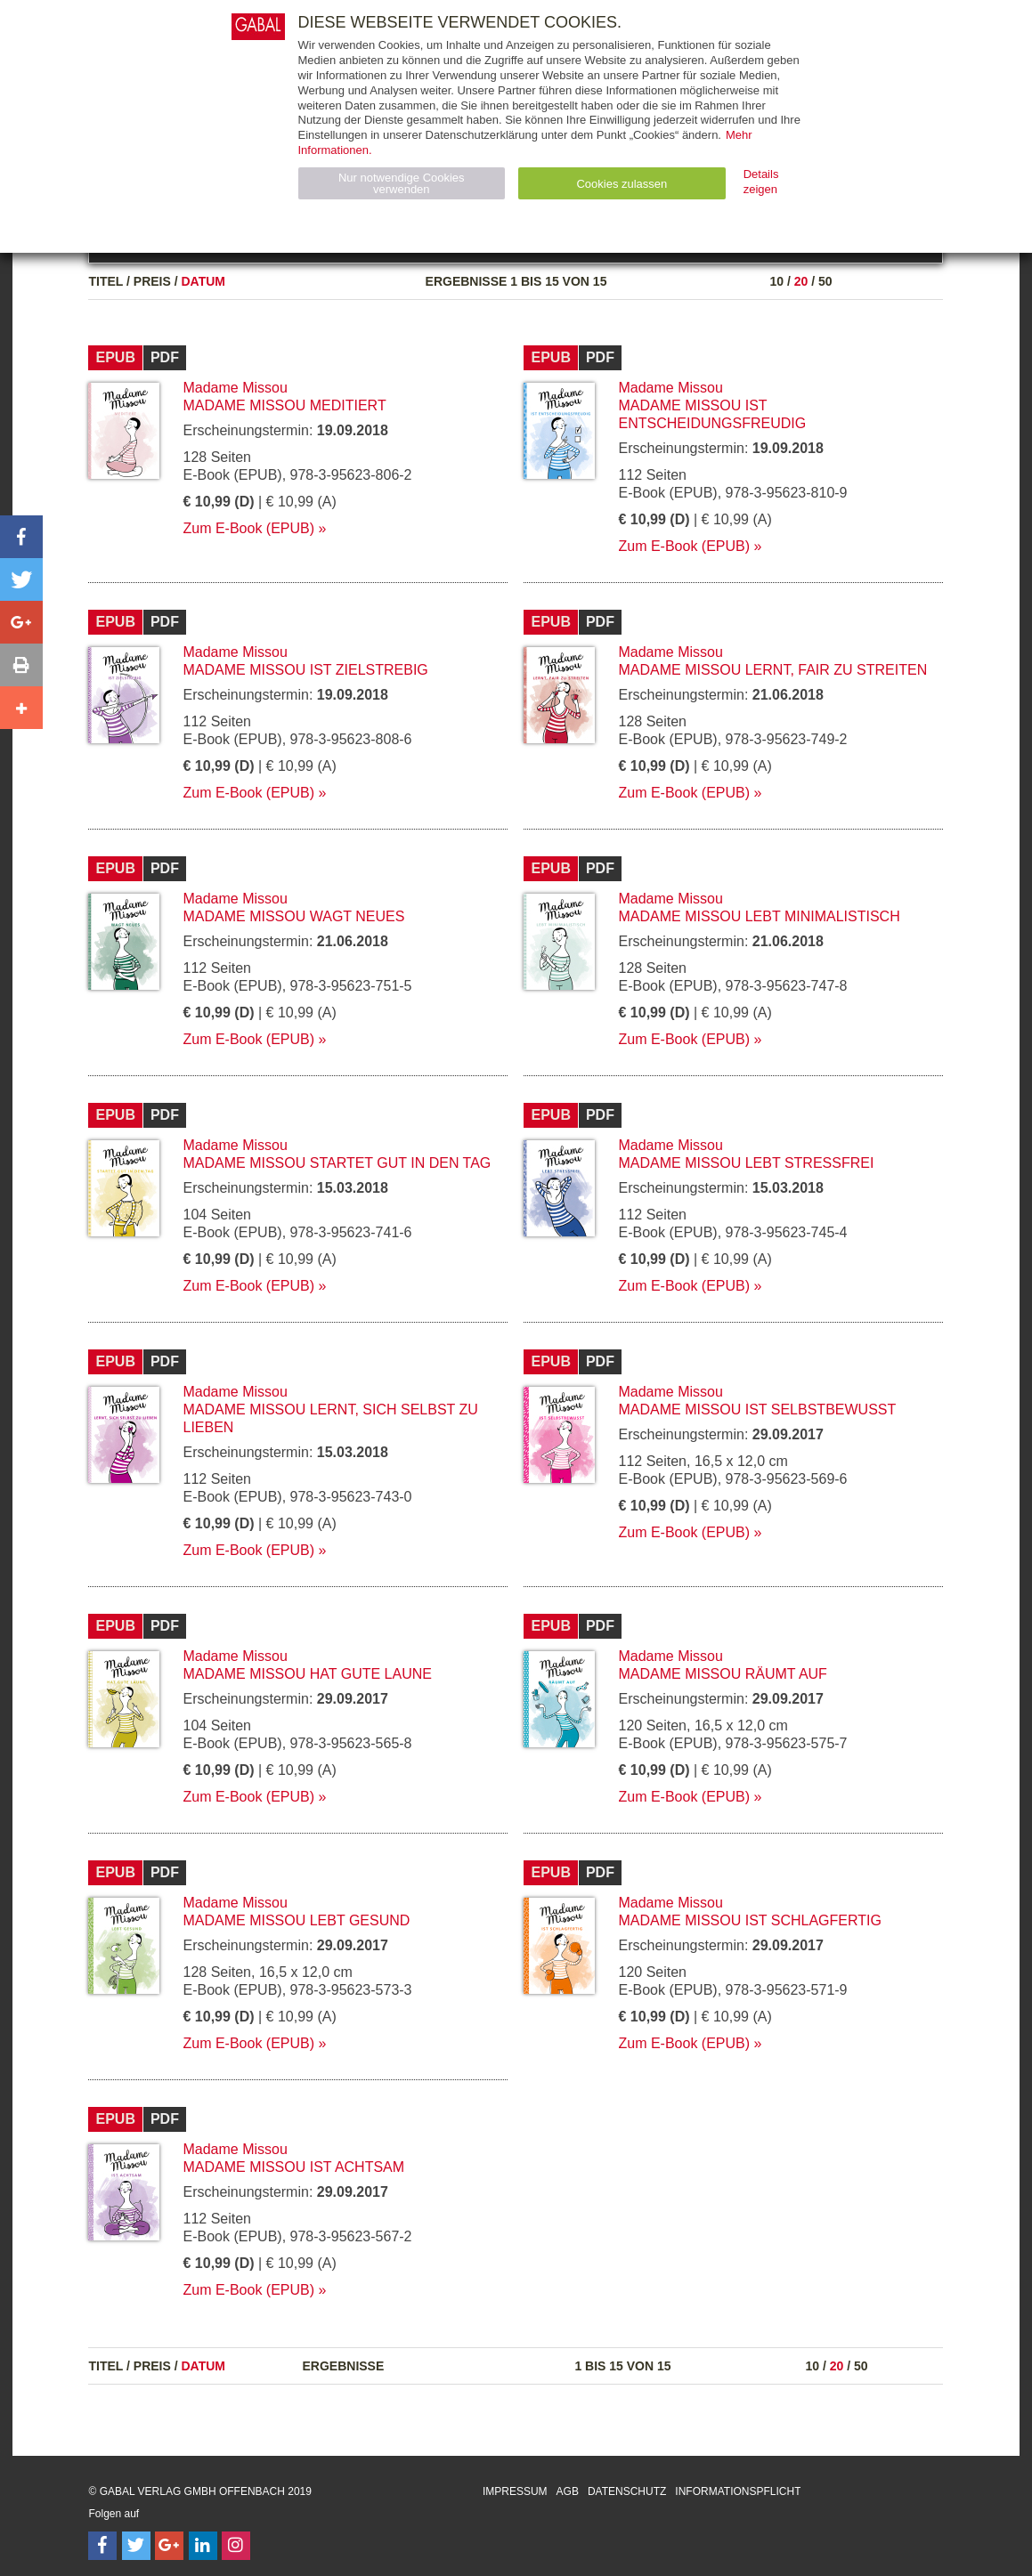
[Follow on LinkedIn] (203, 2545)
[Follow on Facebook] (102, 2545)
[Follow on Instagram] (236, 2545)
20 (801, 281)
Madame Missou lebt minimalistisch (758, 916)
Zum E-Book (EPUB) (248, 528)
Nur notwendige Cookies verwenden (401, 183)
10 (776, 281)
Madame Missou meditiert (284, 405)
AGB (568, 2491)
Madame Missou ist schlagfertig (749, 1920)
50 (825, 281)
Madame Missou (235, 387)
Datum (203, 281)
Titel (105, 281)
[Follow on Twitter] (136, 2545)
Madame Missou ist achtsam (293, 2167)
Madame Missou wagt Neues (293, 916)
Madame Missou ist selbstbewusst (757, 1409)
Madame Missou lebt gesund (296, 1920)
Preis (152, 281)
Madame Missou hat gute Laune (307, 1673)
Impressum (515, 2491)
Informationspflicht (737, 2491)
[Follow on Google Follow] (169, 2545)
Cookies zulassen (621, 183)
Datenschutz (627, 2491)
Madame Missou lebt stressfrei (746, 1163)
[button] (21, 536)
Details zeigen (761, 181)
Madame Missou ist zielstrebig (305, 669)
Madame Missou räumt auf (722, 1673)
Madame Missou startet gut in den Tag (337, 1163)
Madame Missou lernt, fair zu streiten (772, 669)
